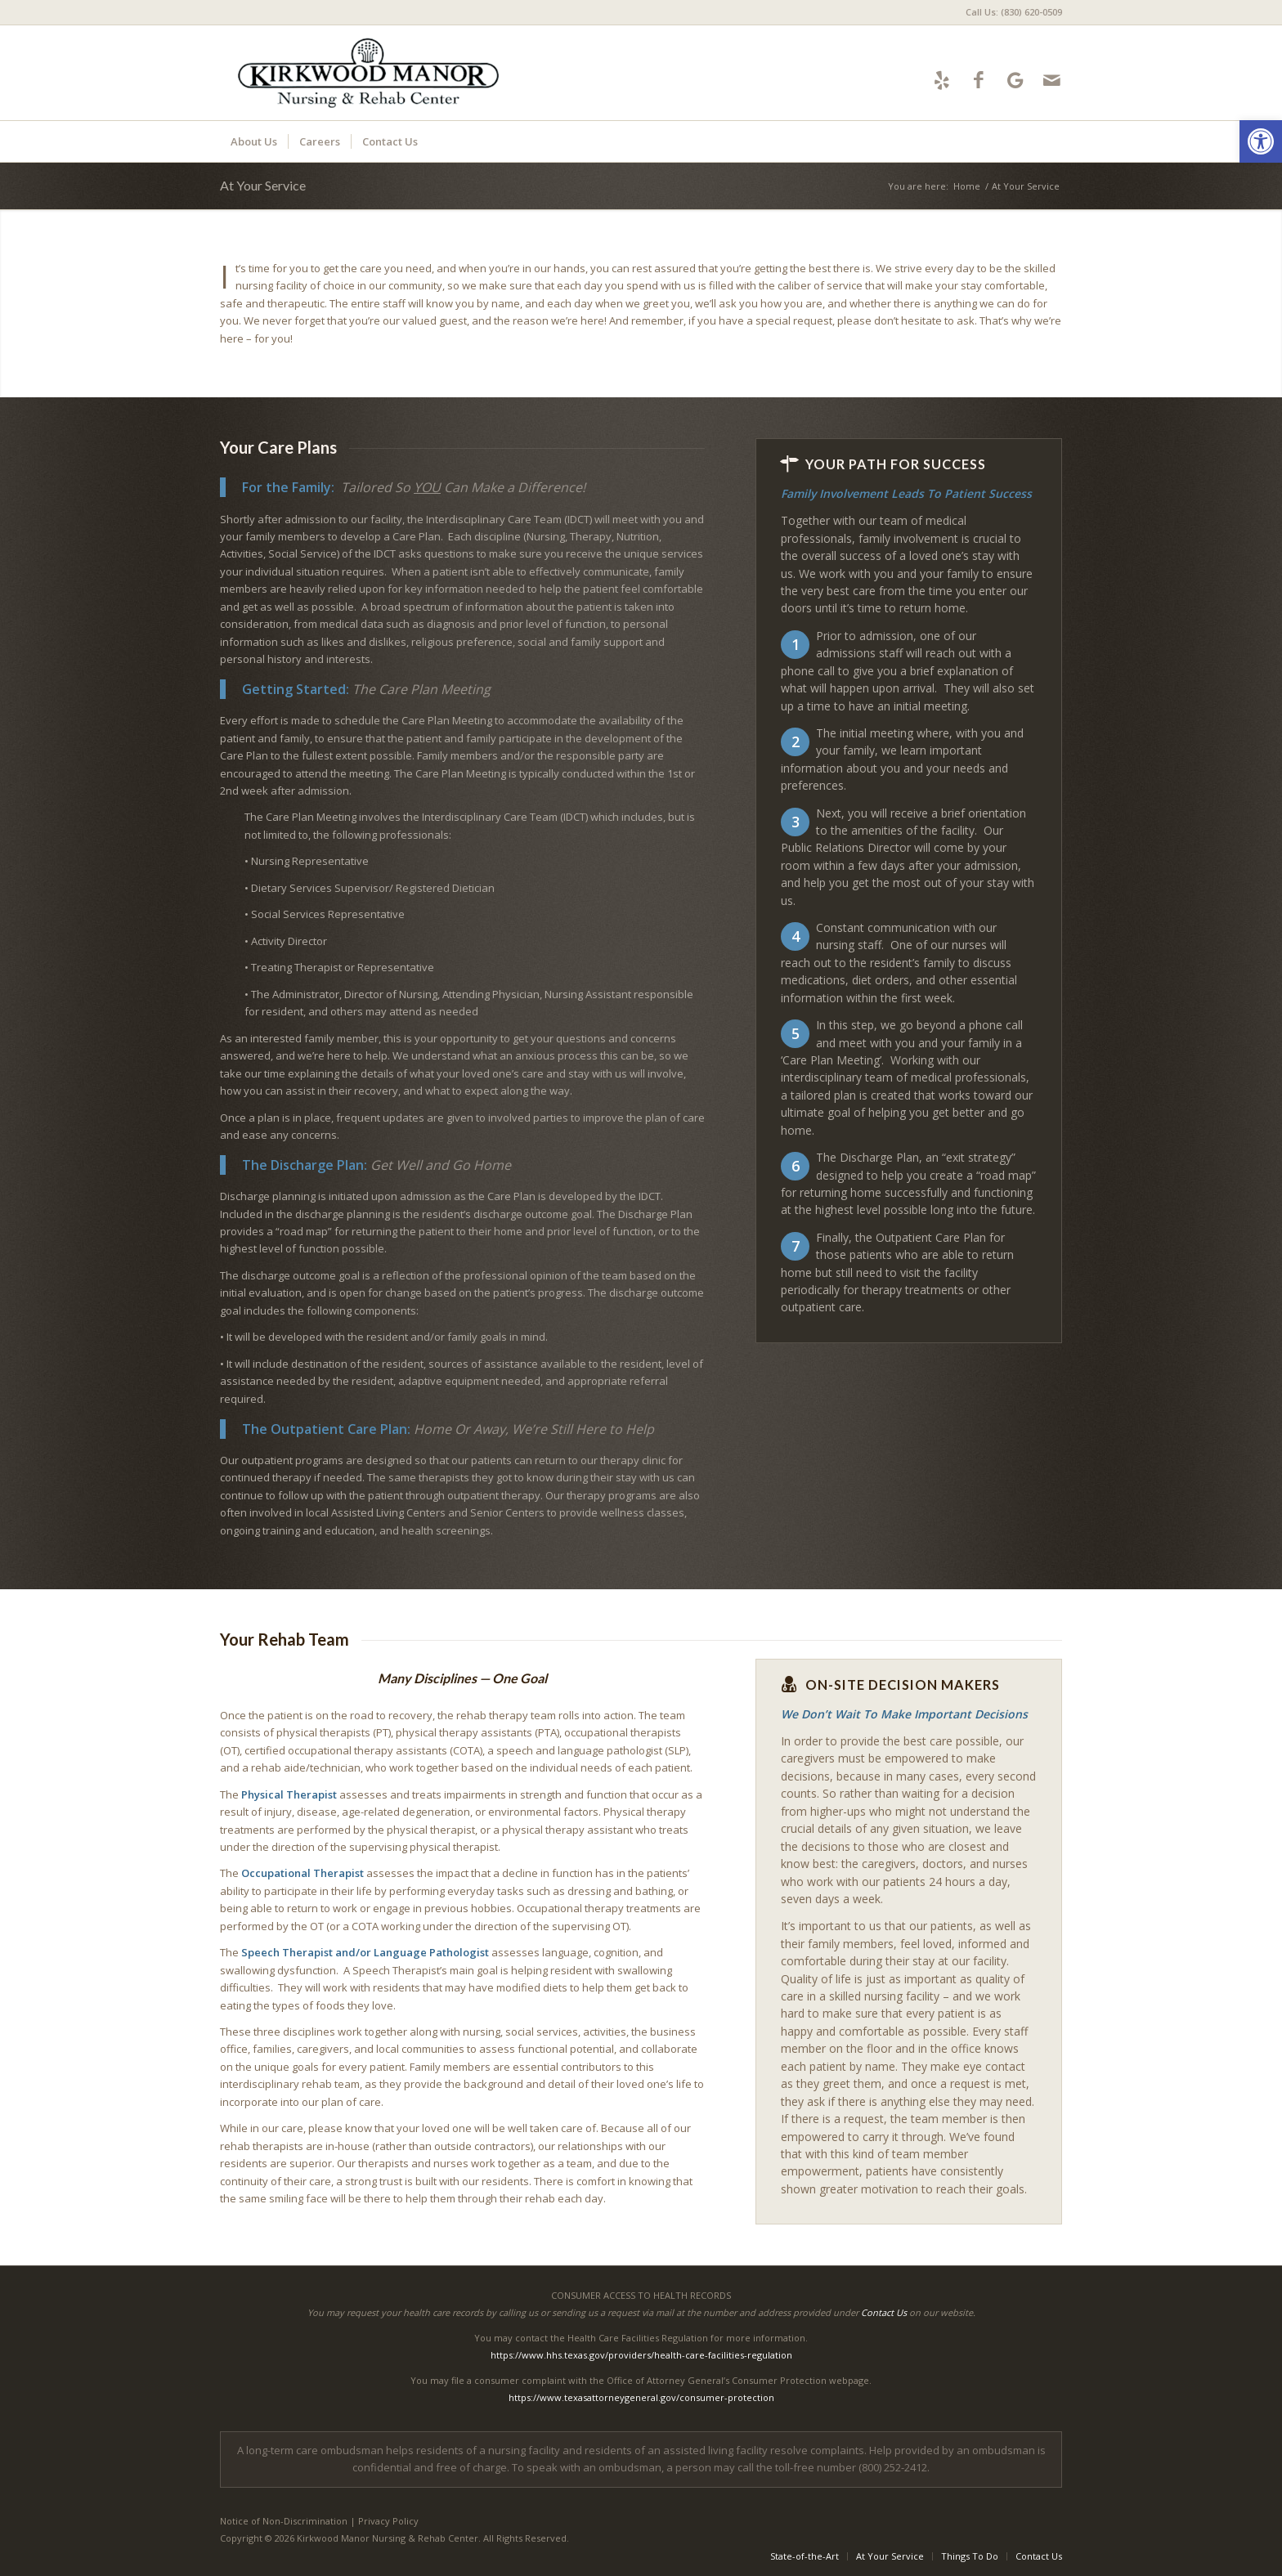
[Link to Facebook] (978, 79)
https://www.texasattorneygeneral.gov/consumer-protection (641, 2397)
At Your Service (263, 185)
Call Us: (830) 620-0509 (1014, 12)
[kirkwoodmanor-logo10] (369, 72)
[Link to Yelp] (941, 79)
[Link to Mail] (1051, 79)
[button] (1260, 141)
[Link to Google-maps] (1015, 79)
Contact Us (884, 2312)
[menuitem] (1009, 12)
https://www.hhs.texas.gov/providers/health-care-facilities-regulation (641, 2355)
